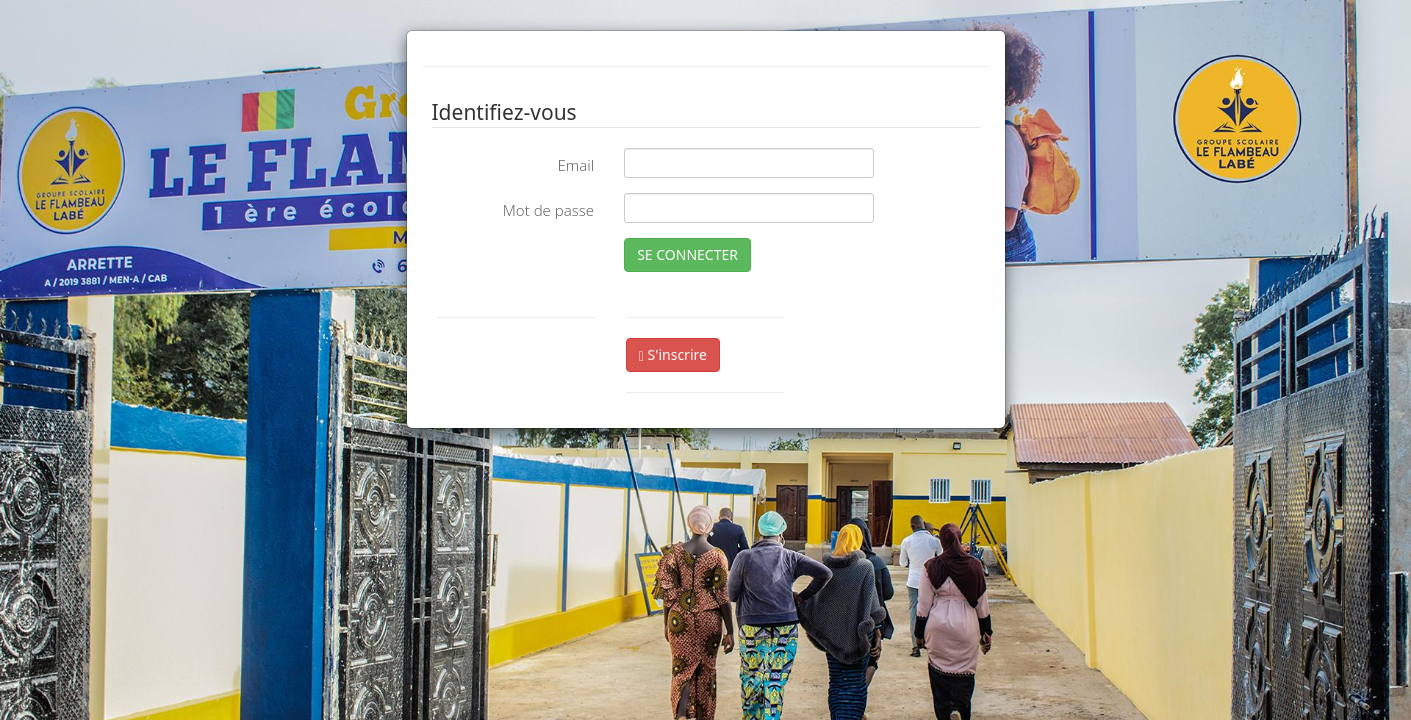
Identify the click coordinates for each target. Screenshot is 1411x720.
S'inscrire (673, 354)
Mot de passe (548, 210)
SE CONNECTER (687, 254)
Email (575, 165)
